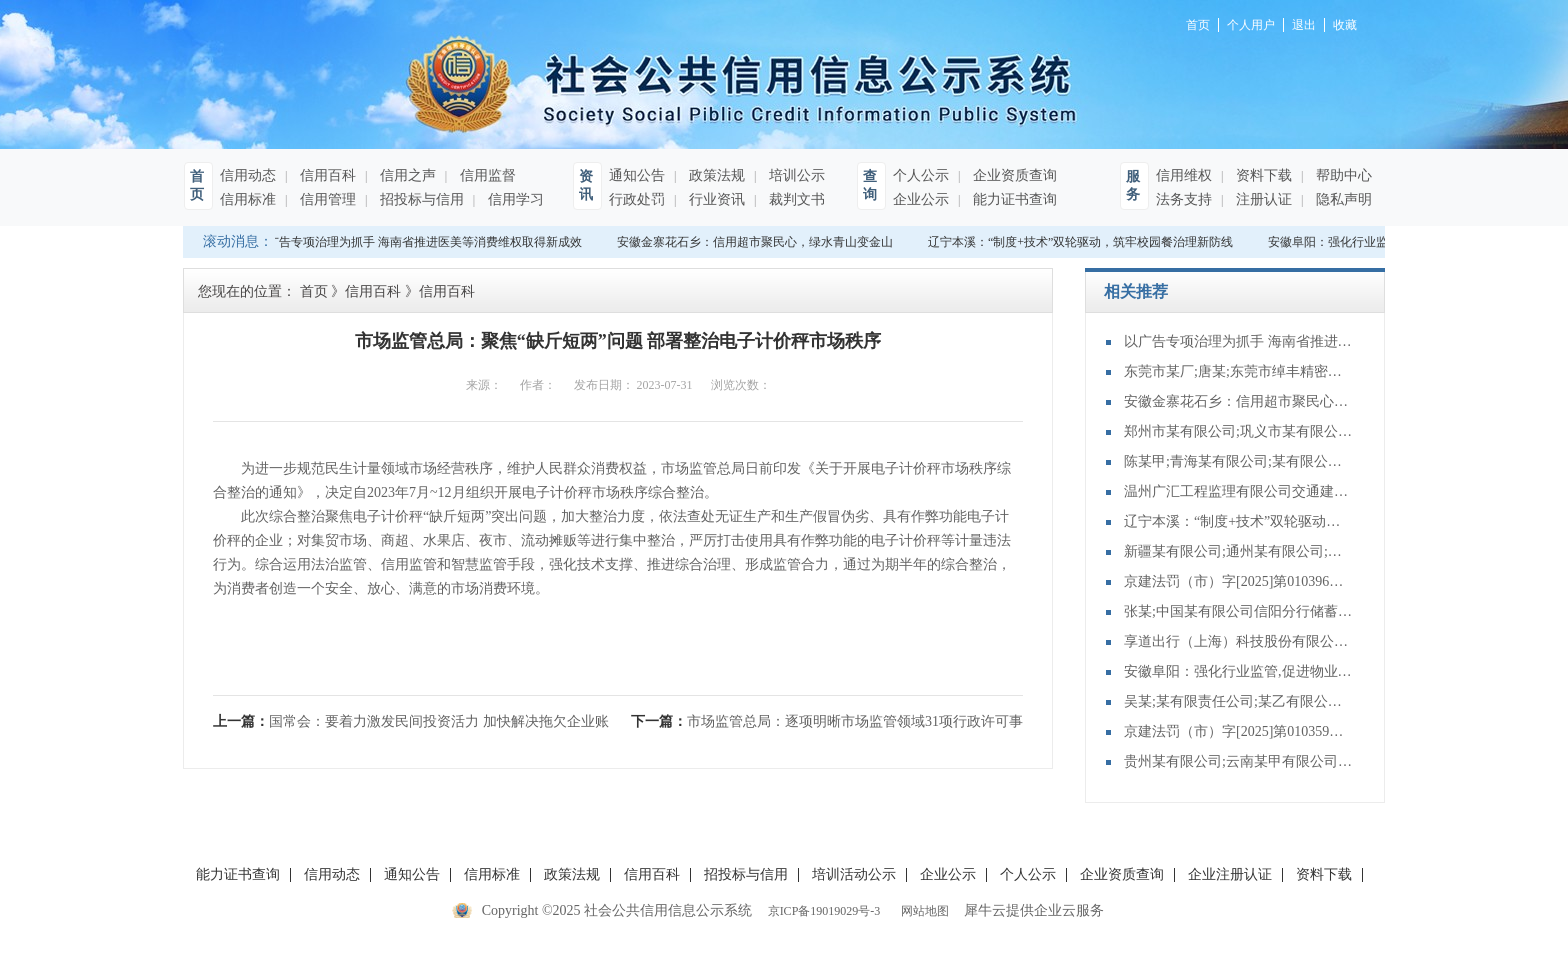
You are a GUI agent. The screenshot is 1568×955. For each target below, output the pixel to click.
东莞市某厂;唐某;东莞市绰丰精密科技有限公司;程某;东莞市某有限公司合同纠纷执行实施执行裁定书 (1239, 371)
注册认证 (1262, 199)
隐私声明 (1342, 199)
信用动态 (248, 175)
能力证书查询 (1013, 199)
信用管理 (326, 199)
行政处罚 (637, 199)
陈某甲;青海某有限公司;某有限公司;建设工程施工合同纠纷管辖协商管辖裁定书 (1239, 461)
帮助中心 (1342, 175)
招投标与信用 (420, 199)
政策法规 (715, 175)
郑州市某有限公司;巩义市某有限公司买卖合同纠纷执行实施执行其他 (1239, 431)
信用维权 (1184, 175)
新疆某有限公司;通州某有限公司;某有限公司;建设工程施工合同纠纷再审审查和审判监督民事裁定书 (1239, 551)
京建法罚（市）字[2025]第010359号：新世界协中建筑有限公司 (1239, 731)
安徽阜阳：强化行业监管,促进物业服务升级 (1239, 671)
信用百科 (326, 175)
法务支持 (1184, 199)
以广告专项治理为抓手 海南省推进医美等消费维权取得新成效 (422, 242)
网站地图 (922, 911)
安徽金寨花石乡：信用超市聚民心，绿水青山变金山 (759, 242)
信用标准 (248, 199)
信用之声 (406, 175)
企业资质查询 (1013, 175)
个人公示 (921, 175)
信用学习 (514, 199)
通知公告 (637, 175)
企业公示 (921, 199)
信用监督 (486, 175)
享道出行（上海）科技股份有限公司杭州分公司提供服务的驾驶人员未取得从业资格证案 (1239, 641)
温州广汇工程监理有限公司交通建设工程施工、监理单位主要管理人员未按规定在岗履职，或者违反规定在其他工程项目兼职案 (1239, 491)
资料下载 (1262, 175)
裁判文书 (795, 199)
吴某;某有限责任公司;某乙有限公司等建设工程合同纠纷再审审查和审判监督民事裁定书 (1239, 701)
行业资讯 (715, 199)
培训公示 (795, 175)
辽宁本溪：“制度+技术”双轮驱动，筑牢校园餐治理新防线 (1084, 242)
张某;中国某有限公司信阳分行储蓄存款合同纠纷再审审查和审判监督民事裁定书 (1239, 611)
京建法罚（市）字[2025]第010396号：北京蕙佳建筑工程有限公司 (1239, 581)
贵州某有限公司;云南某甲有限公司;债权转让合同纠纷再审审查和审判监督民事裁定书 (1239, 761)
